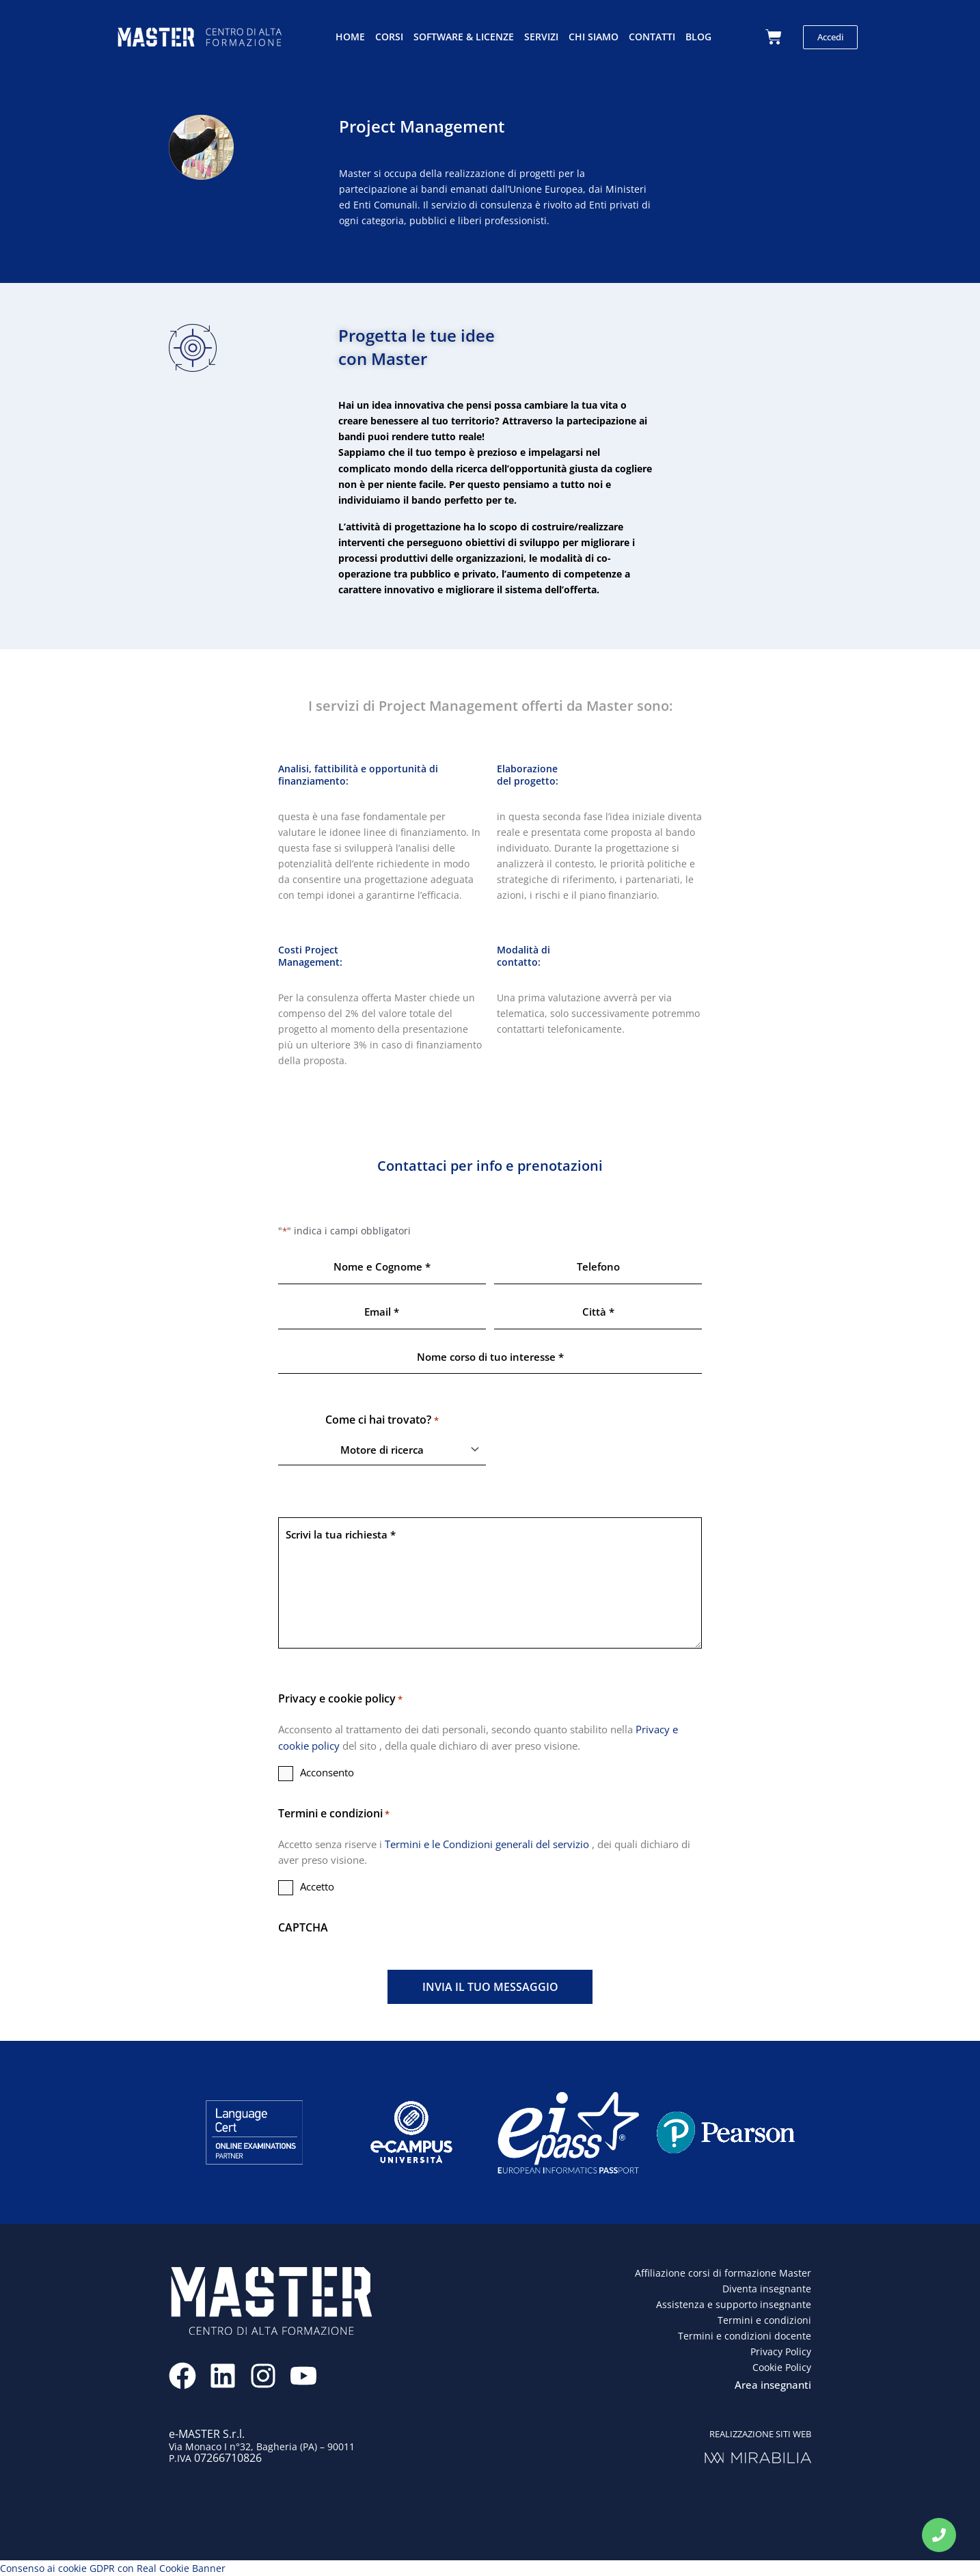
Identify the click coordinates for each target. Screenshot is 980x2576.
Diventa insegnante (766, 2288)
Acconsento (327, 1772)
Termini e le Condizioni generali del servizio (488, 1844)
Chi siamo (593, 36)
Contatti (652, 36)
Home (350, 36)
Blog (698, 36)
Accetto (317, 1886)
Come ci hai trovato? (381, 1420)
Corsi (389, 36)
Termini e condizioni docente (744, 2335)
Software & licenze (463, 36)
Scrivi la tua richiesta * (490, 1583)
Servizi (541, 36)
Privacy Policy (780, 2351)
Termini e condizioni (764, 2320)
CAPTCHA (303, 1927)
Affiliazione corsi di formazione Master (723, 2272)
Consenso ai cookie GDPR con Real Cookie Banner (113, 2568)
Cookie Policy (781, 2367)
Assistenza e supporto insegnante (733, 2304)
